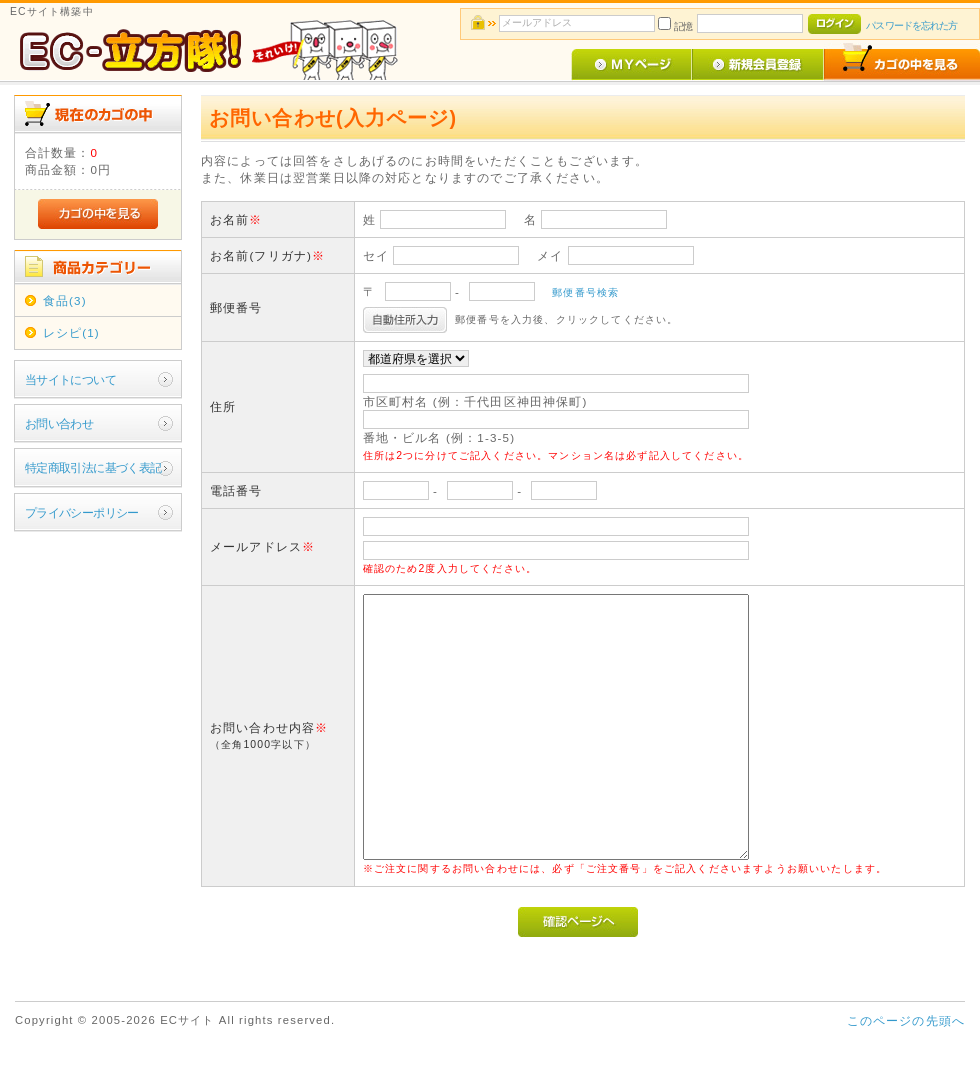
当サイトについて (70, 379)
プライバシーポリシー (82, 512)
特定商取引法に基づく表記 (93, 467)
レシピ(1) (71, 332)
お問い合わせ (59, 423)
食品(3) (65, 300)
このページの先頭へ (906, 1020)
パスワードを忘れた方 (911, 25)
